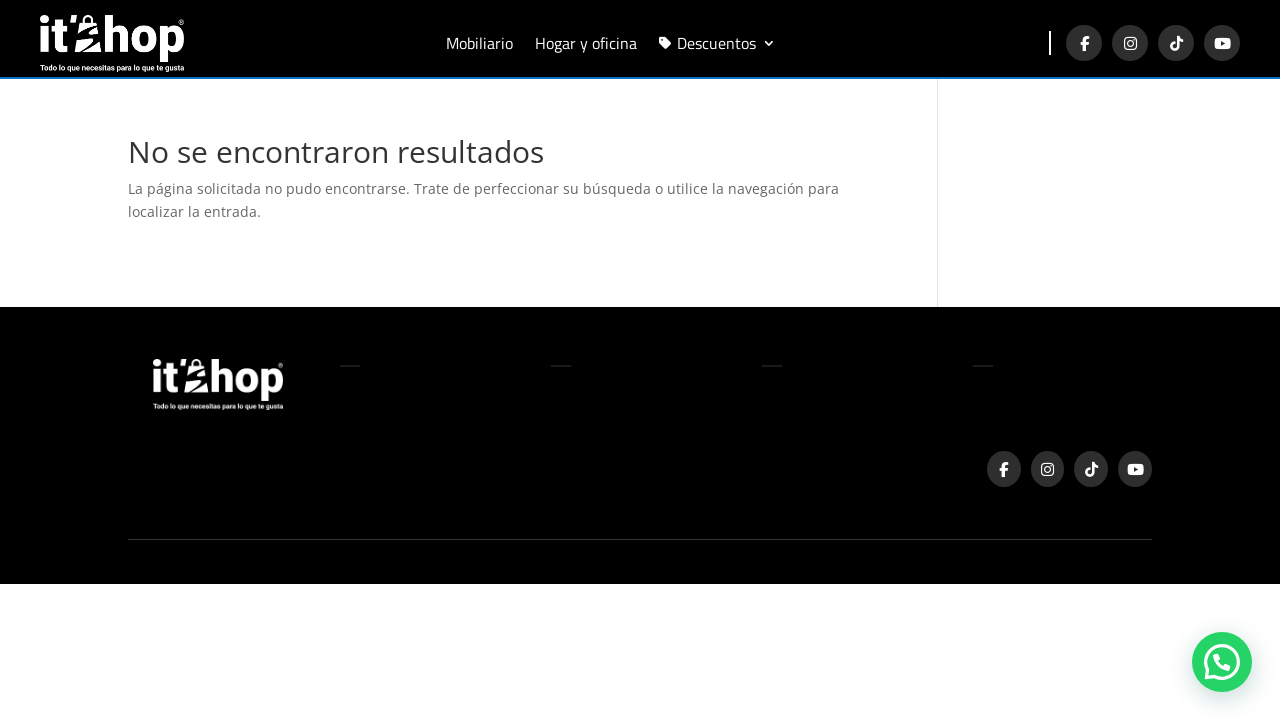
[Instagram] (1130, 43)
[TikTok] (1176, 43)
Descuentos (716, 40)
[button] (1222, 661)
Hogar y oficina (586, 40)
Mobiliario (479, 40)
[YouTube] (1222, 43)
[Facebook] (1084, 43)
